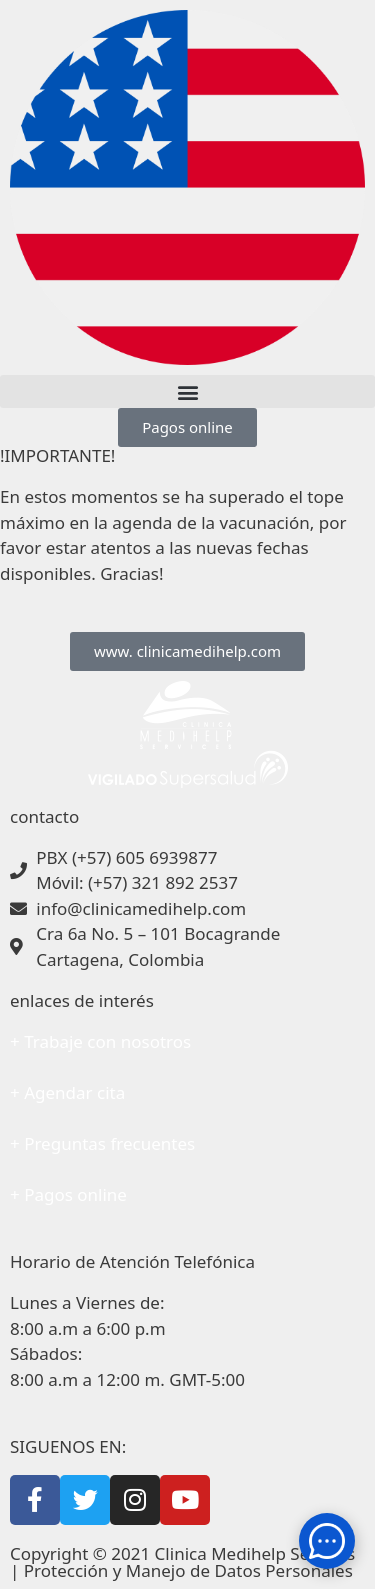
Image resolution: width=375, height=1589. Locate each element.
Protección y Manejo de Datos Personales (188, 1570)
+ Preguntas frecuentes (102, 1143)
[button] (187, 391)
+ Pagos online (68, 1194)
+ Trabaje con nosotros (100, 1041)
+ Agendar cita (67, 1092)
